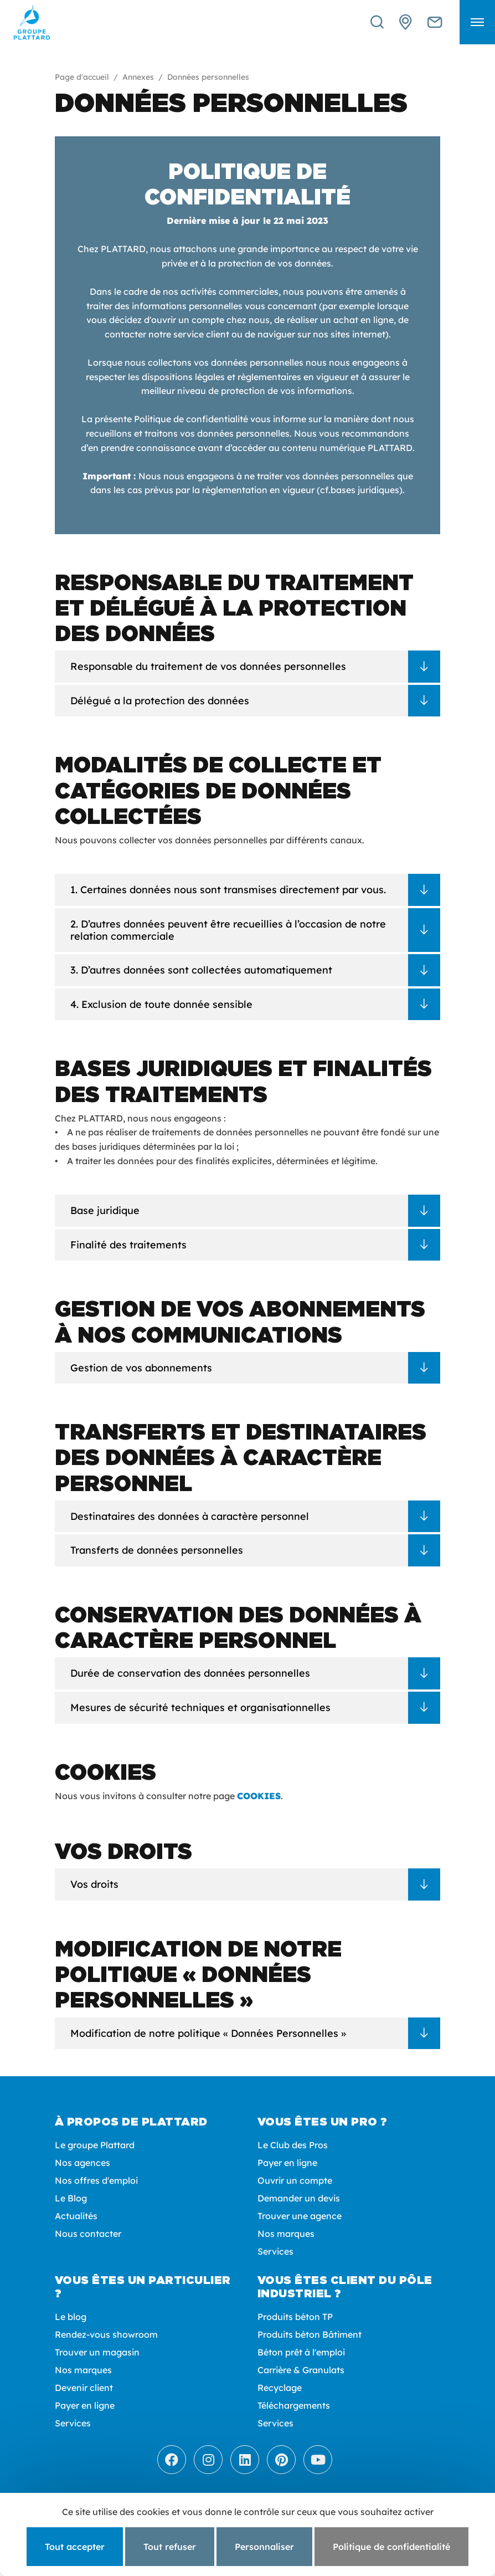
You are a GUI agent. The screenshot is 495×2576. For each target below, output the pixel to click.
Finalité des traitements (128, 1244)
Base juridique (105, 1210)
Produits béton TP (295, 2316)
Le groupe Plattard (95, 2144)
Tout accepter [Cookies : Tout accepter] (75, 2546)
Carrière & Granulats (300, 2369)
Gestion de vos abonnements (141, 1367)
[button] (477, 22)
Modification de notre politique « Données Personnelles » (208, 2033)
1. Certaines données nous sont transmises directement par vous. (228, 889)
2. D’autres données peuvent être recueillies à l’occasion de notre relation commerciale (228, 930)
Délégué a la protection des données (159, 700)
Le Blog (71, 2198)
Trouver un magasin (97, 2352)
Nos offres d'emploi (96, 2180)
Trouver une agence (299, 2215)
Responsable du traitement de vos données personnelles (208, 666)
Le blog (70, 2316)
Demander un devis (298, 2198)
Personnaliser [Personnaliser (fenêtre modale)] (264, 2546)
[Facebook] (171, 2459)
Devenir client (84, 2387)
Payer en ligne (287, 2162)
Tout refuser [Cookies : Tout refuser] (169, 2546)
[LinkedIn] (244, 2459)
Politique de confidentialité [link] (391, 2546)
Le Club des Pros (292, 2144)
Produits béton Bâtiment (309, 2334)
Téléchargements (293, 2405)
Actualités (76, 2215)
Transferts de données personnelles (156, 1550)
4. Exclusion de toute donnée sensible (161, 1004)
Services (275, 2251)
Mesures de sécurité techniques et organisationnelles (200, 1707)
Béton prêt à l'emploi (301, 2352)
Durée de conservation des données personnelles (190, 1673)
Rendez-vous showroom (106, 2334)
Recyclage (279, 2387)
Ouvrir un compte (294, 2180)
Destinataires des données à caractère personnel (189, 1516)
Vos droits (94, 1884)
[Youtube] (317, 2459)
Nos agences (82, 2162)
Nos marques (285, 2233)
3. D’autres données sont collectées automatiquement (201, 970)
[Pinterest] (281, 2459)
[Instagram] (208, 2459)
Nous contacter (88, 2233)
